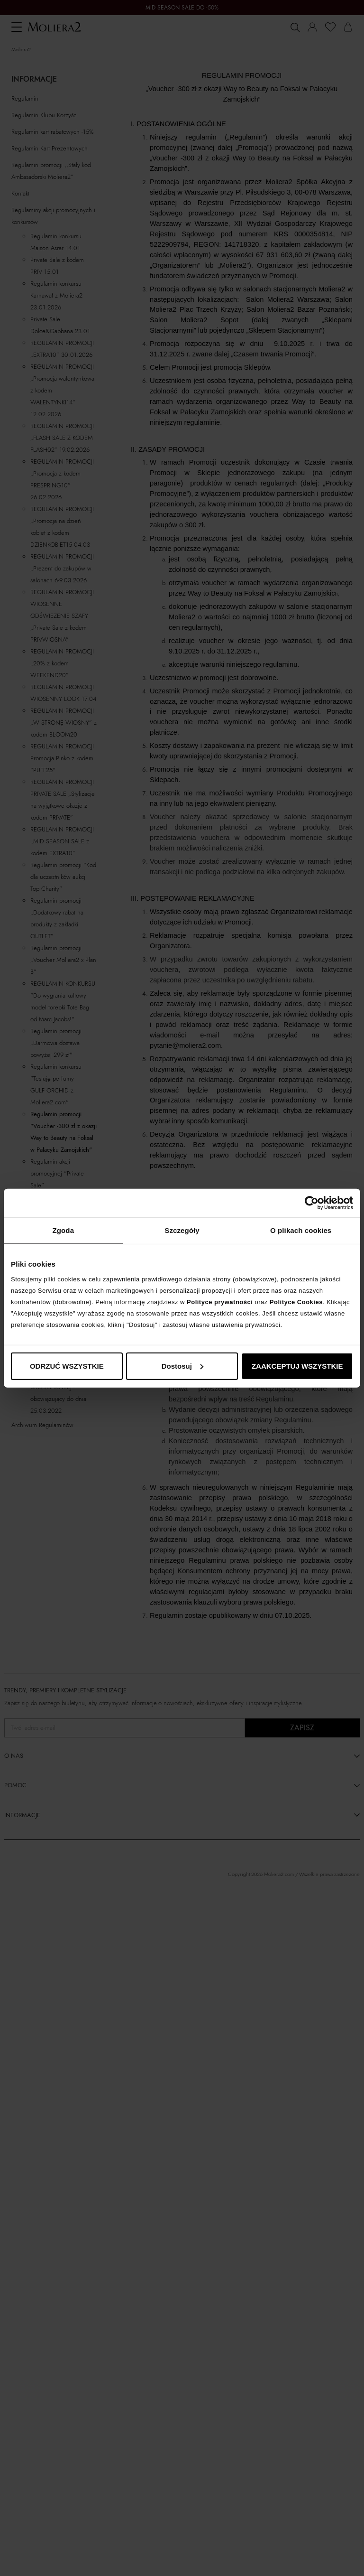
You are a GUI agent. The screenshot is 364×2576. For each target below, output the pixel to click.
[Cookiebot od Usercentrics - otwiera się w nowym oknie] (311, 1203)
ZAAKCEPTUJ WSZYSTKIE (297, 1366)
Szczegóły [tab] (181, 1230)
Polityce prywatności (220, 1301)
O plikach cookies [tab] (300, 1230)
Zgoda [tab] (63, 1230)
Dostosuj (182, 1366)
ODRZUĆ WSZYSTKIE (67, 1366)
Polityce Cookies (296, 1301)
